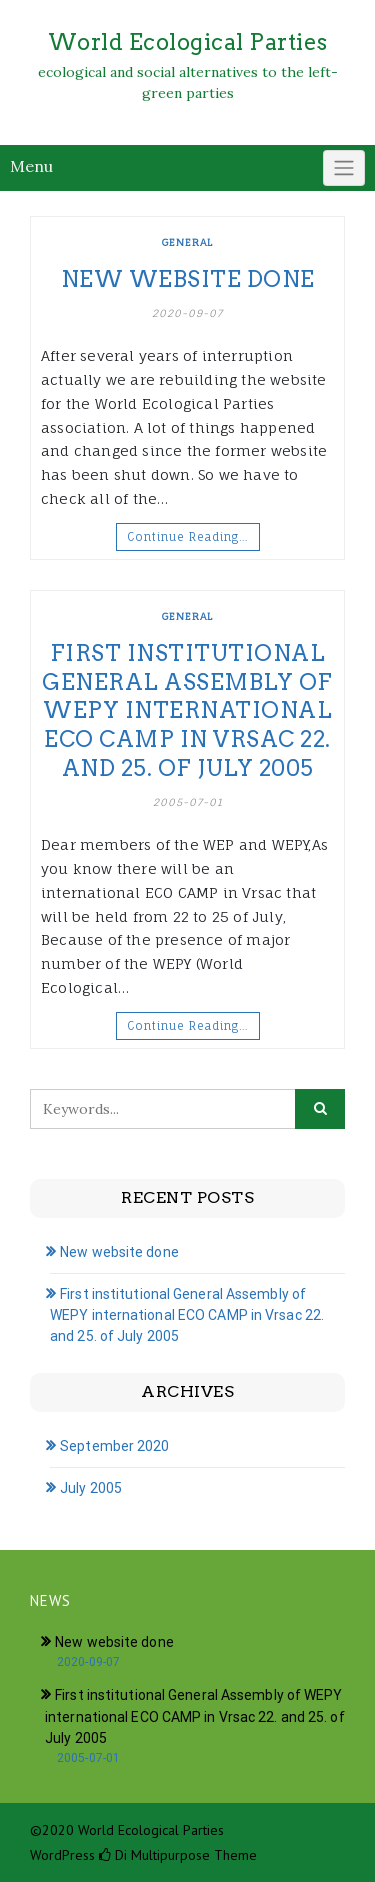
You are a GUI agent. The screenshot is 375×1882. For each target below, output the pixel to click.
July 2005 (91, 1488)
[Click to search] (320, 1109)
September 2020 (114, 1446)
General (187, 242)
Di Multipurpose (154, 1855)
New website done (188, 279)
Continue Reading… (188, 537)
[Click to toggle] (344, 168)
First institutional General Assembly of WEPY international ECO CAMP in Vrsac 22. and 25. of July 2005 (187, 710)
